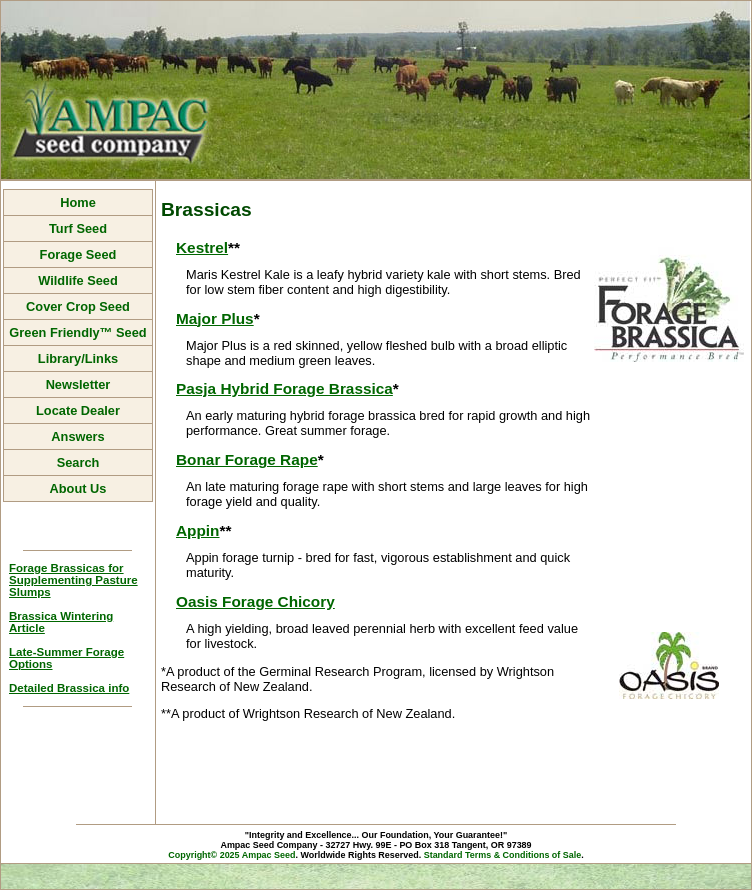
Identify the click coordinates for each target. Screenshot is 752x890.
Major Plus (215, 318)
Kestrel (202, 247)
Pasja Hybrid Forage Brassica (284, 388)
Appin (198, 530)
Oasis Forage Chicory (255, 601)
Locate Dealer (78, 410)
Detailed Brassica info (69, 688)
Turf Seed (78, 228)
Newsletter (78, 384)
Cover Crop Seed (78, 306)
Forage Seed (78, 254)
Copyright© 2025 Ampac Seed (231, 855)
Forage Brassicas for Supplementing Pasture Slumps (73, 580)
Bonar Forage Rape (247, 459)
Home (78, 202)
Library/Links (78, 358)
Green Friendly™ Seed (77, 332)
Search (78, 462)
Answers (77, 436)
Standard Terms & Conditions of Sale (503, 855)
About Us (78, 488)
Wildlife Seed (78, 280)
